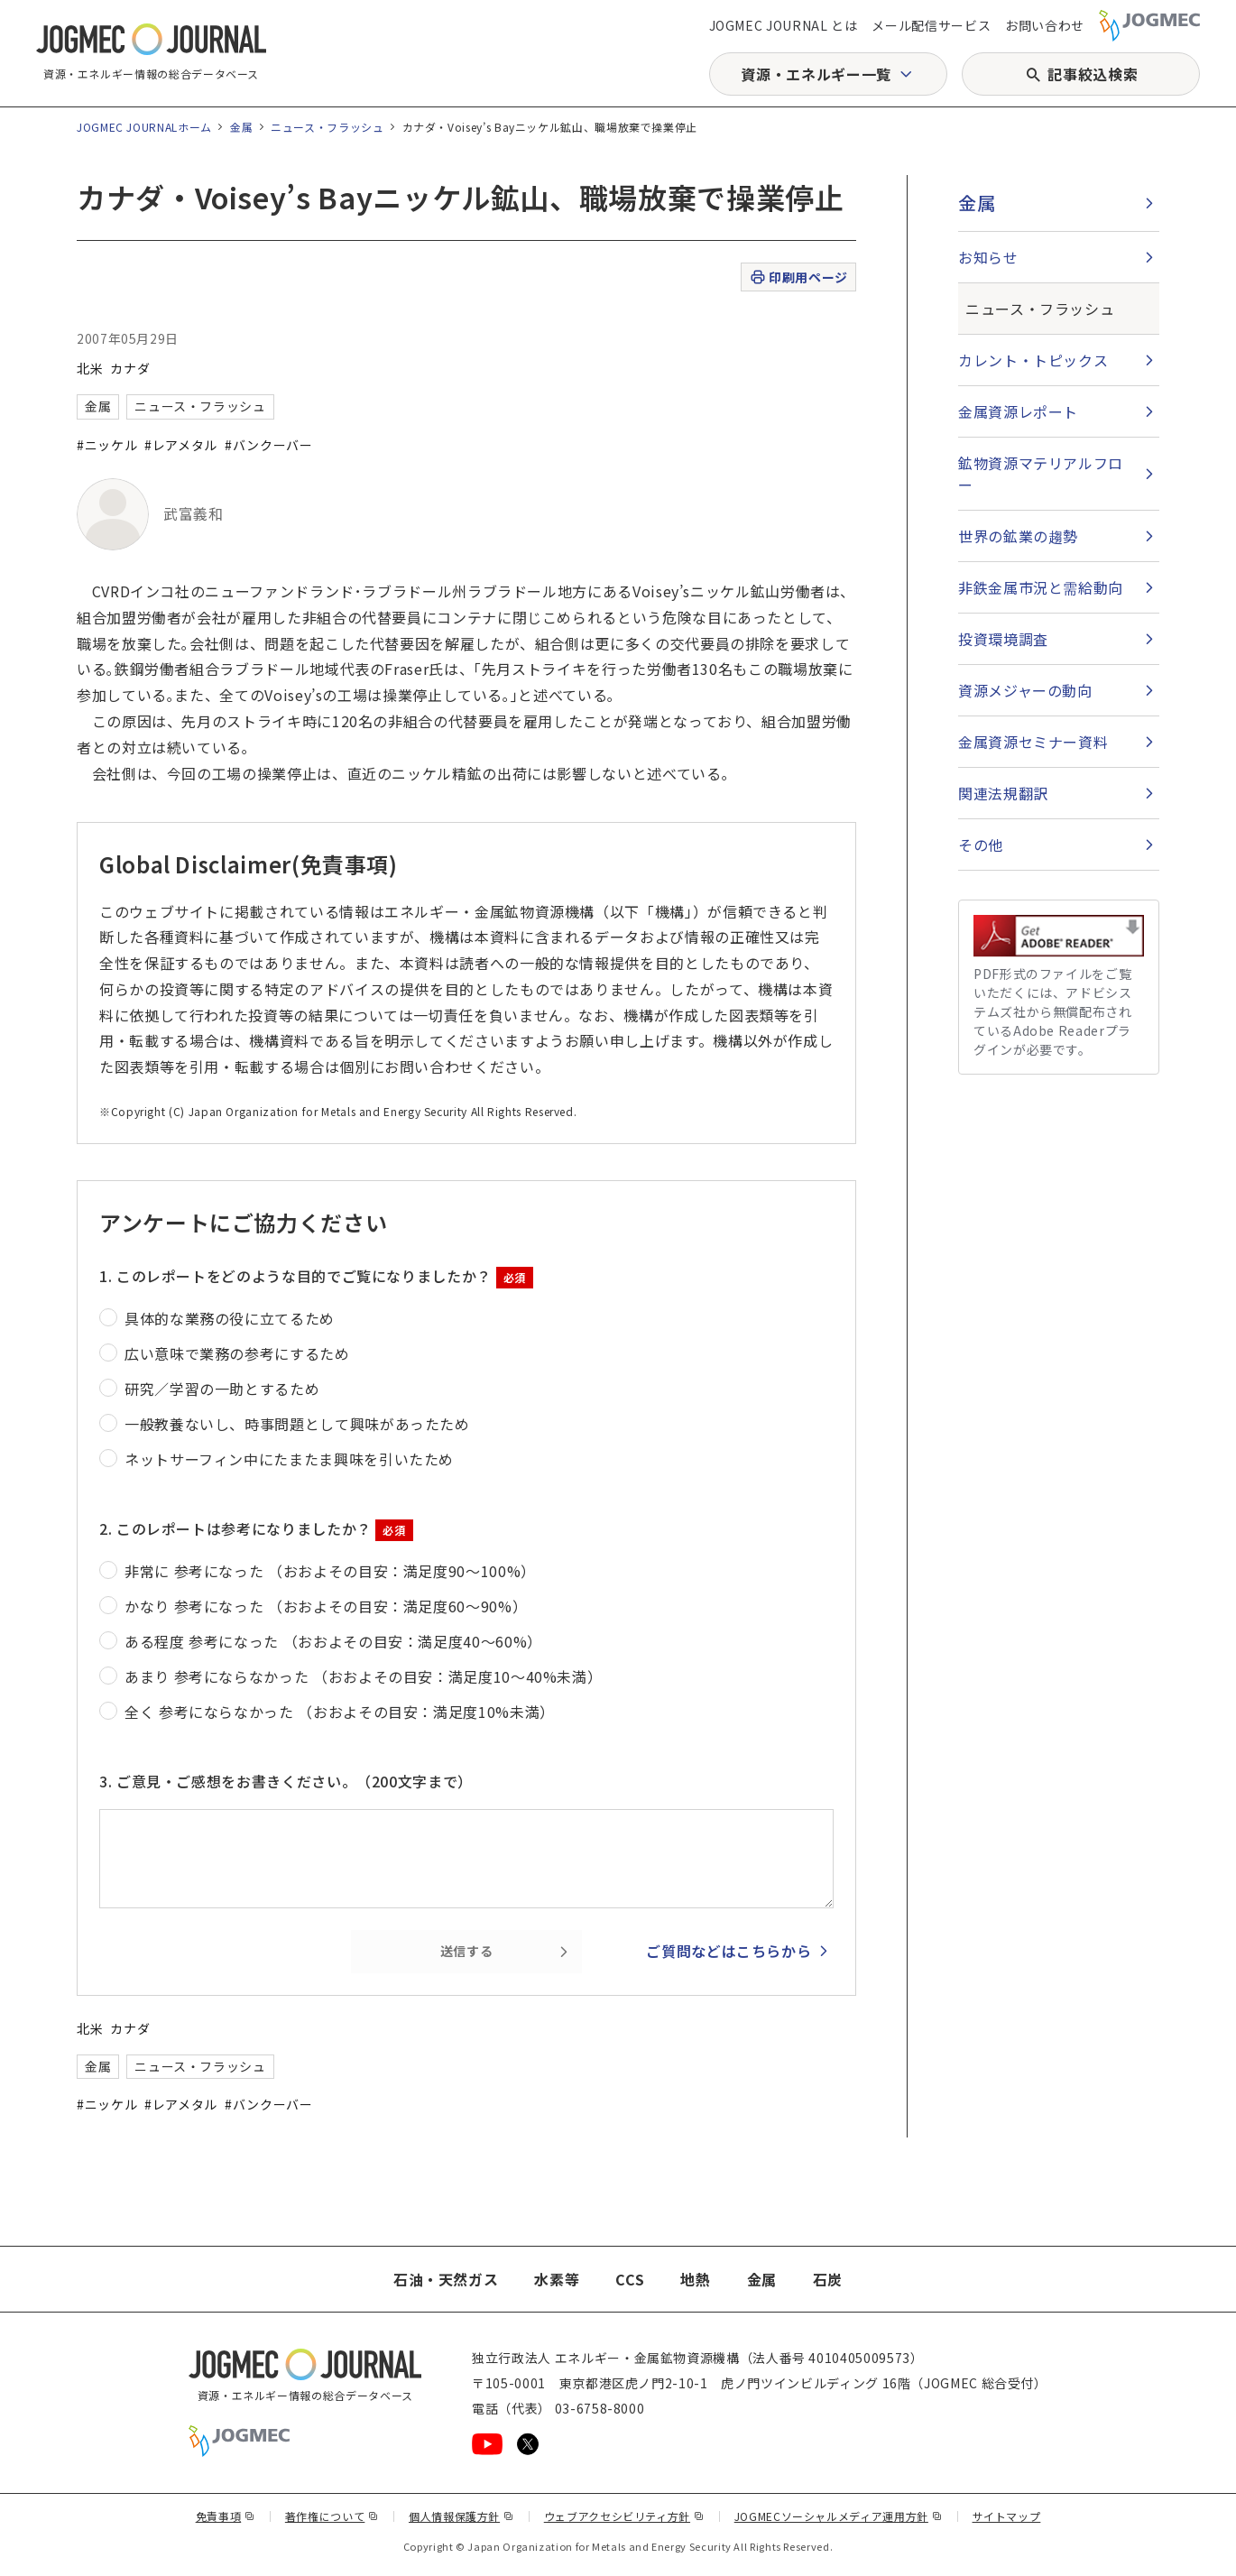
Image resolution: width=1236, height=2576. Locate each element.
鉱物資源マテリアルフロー (1040, 473)
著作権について (332, 2516)
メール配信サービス (931, 25)
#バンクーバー (268, 445)
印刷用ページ (798, 277)
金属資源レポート (1018, 411)
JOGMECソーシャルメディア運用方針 (838, 2516)
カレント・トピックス (1033, 360)
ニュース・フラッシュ (327, 126)
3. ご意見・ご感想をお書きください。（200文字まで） (286, 1781)
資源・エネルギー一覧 (815, 74)
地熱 (695, 2279)
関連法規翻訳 (1003, 793)
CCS (629, 2279)
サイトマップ (1007, 2516)
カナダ (130, 368)
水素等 (556, 2279)
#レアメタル (180, 445)
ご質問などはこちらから (728, 1951)
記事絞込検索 (1092, 74)
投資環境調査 (1003, 639)
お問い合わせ (1044, 25)
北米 (90, 368)
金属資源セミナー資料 (1033, 741)
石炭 (828, 2279)
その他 (980, 844)
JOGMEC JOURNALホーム (144, 126)
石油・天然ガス (445, 2279)
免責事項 (225, 2516)
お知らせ (988, 257)
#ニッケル (107, 445)
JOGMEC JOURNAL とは (783, 25)
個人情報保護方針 (461, 2516)
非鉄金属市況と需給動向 (1040, 587)
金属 (241, 126)
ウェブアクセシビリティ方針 (624, 2516)
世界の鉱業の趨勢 (1018, 536)
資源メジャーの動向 (1025, 690)
